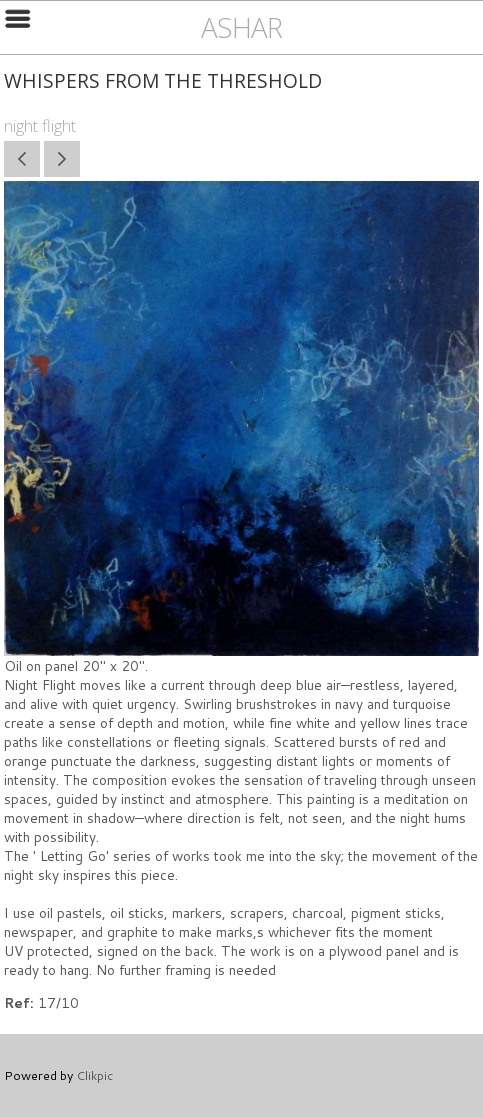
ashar (241, 27)
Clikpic (94, 1075)
